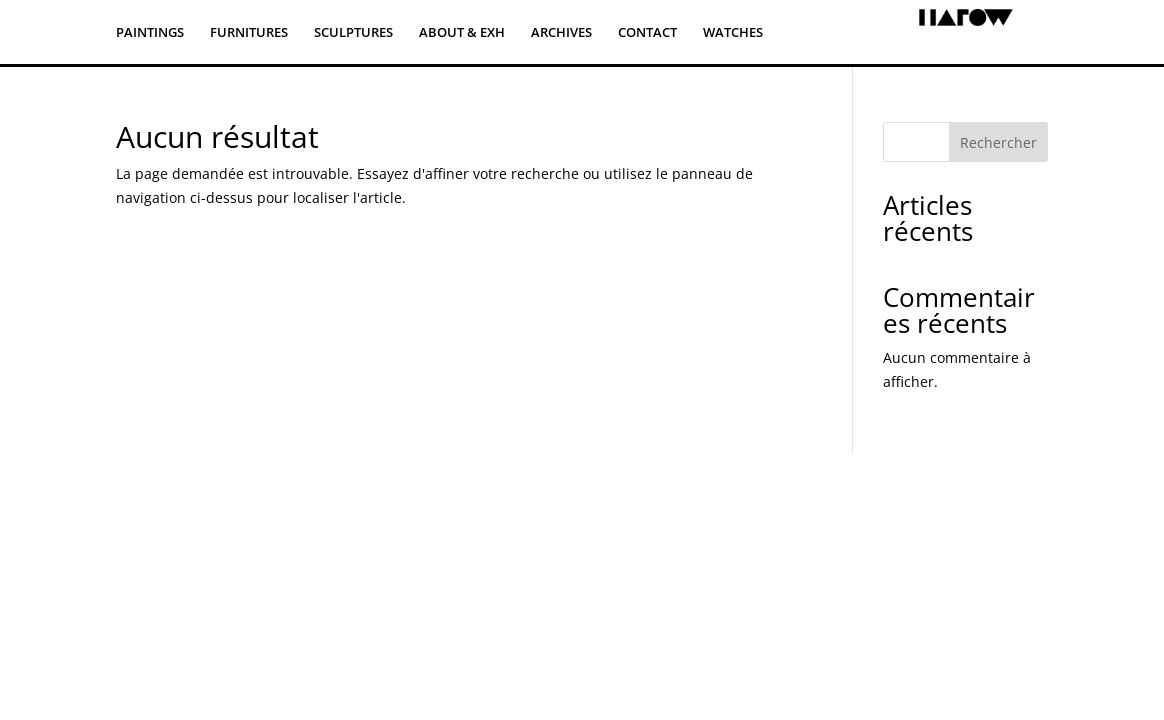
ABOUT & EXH (462, 33)
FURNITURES (249, 33)
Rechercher (998, 142)
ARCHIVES (561, 33)
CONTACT (647, 33)
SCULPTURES (353, 33)
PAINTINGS (150, 33)
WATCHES (733, 33)
